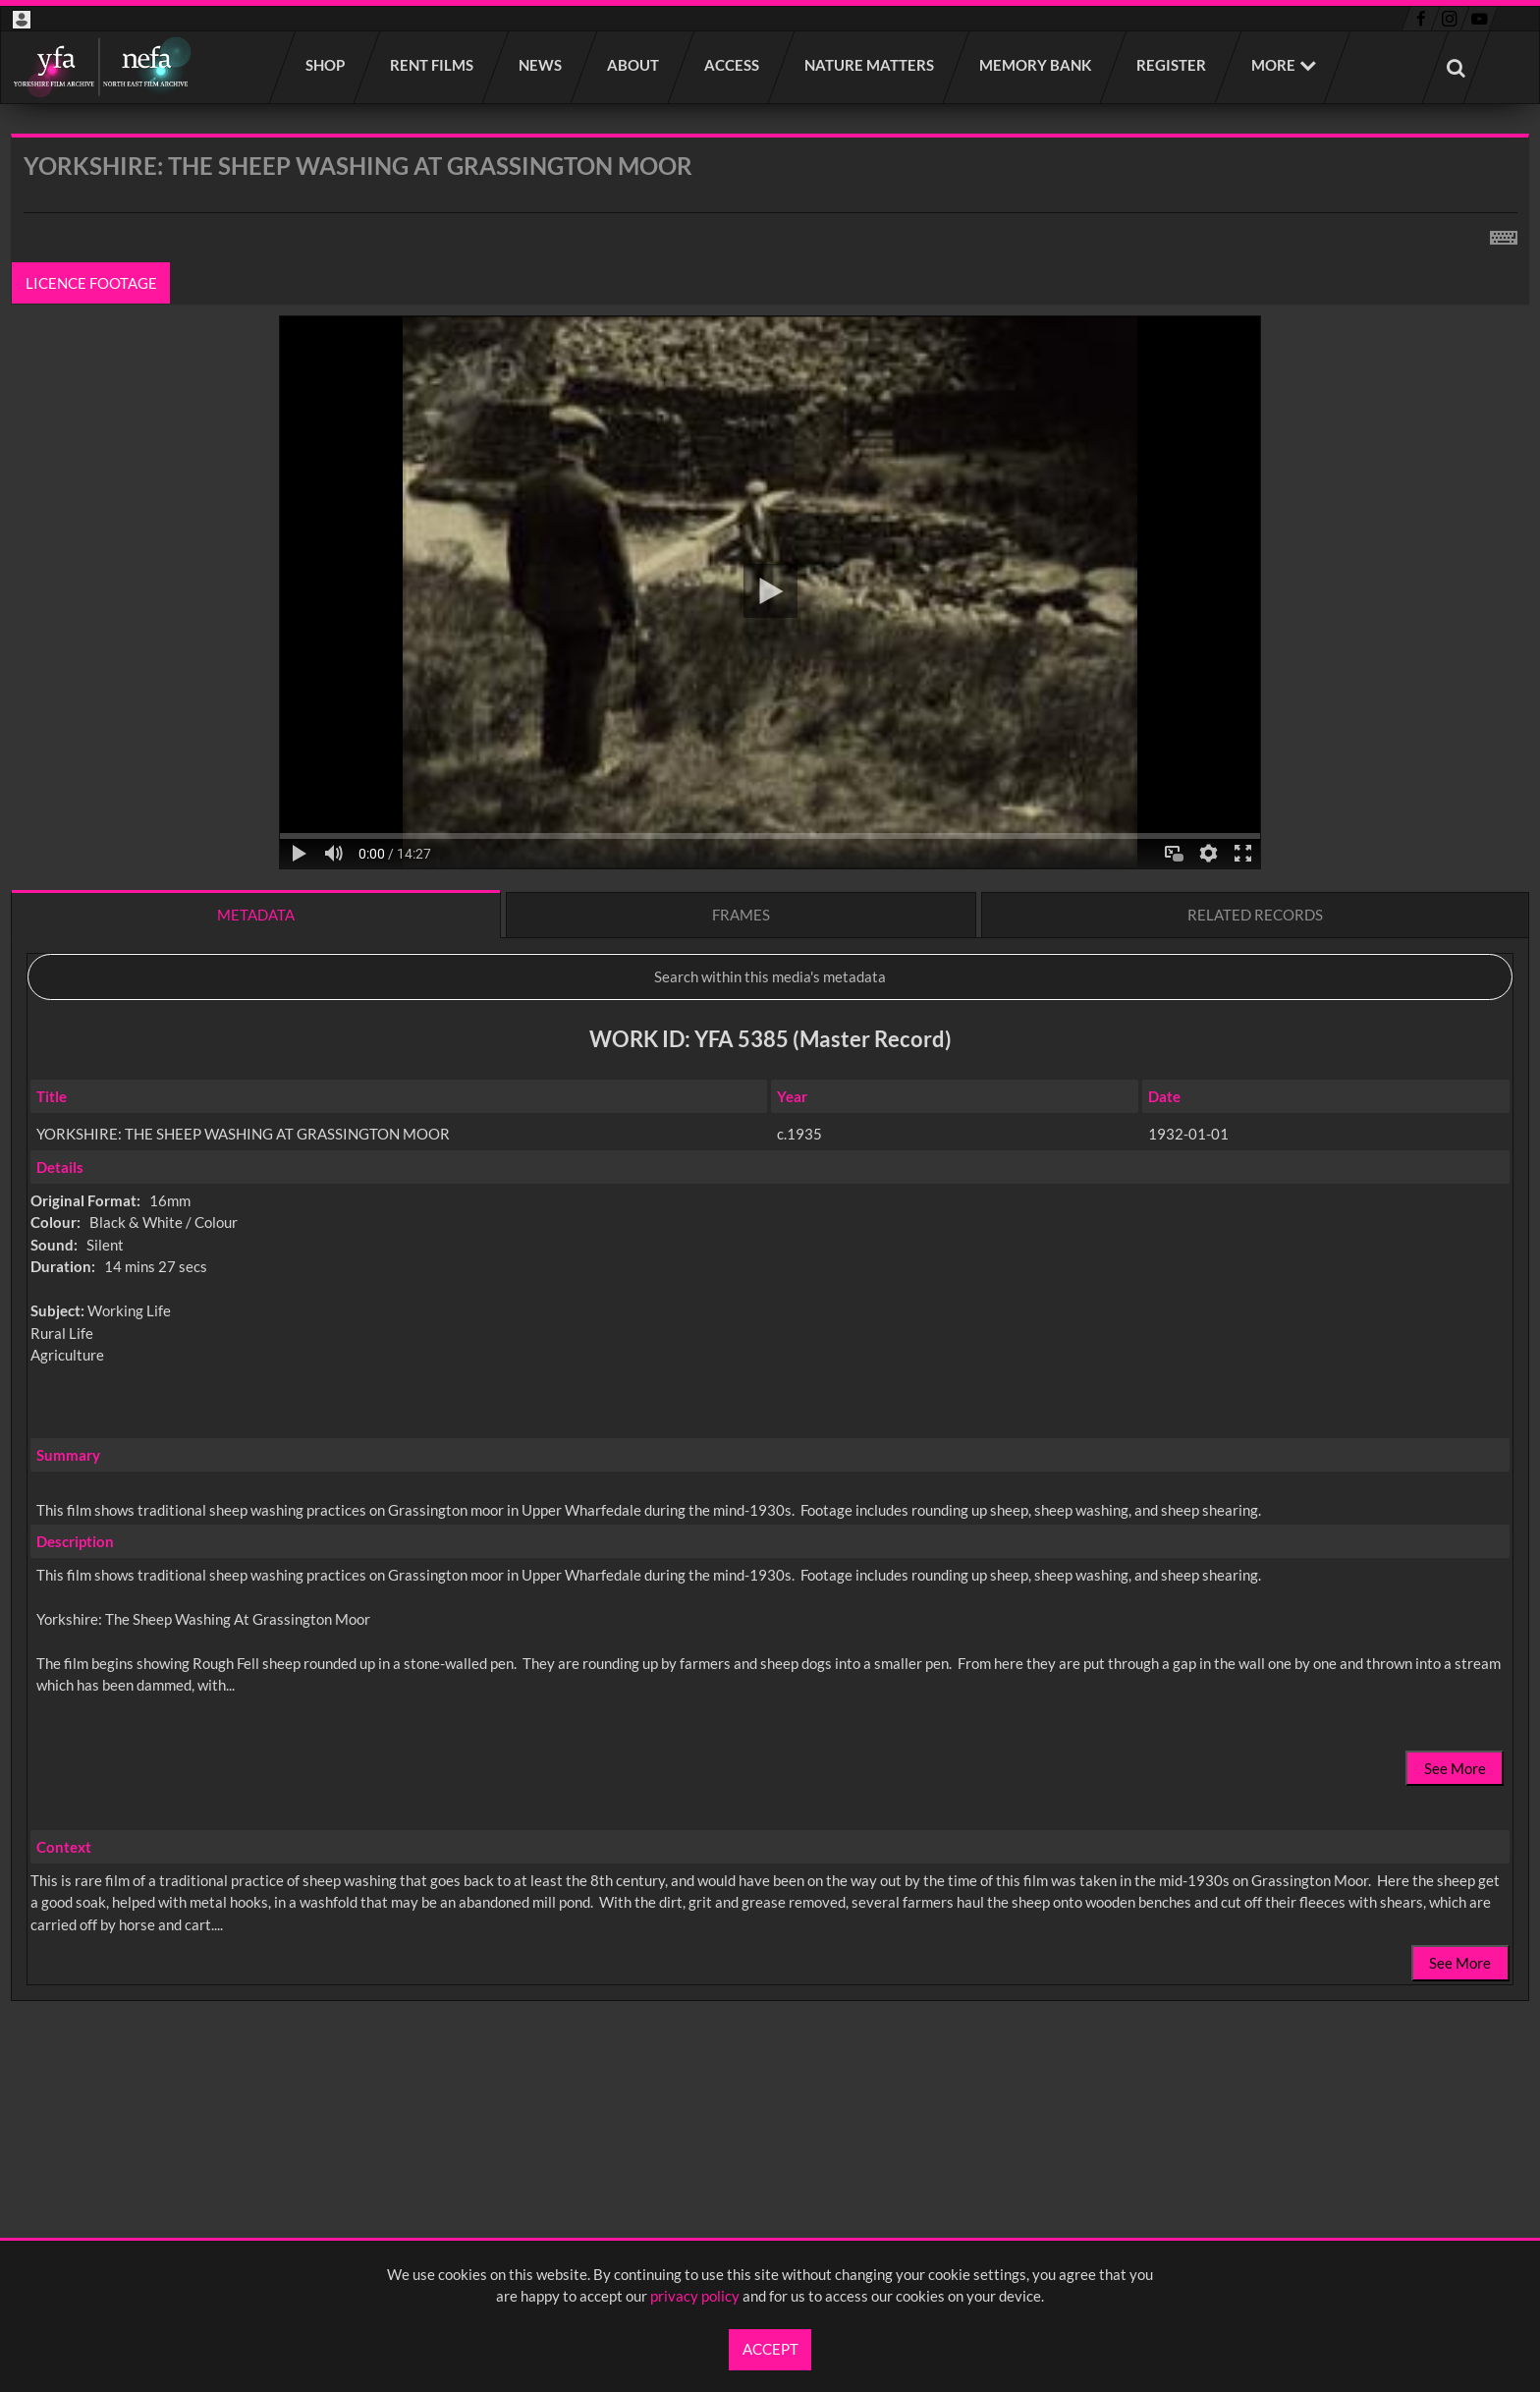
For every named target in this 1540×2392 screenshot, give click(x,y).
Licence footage (91, 283)
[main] (770, 1119)
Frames (741, 914)
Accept (770, 2349)
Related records (1255, 914)
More (1273, 65)
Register (1172, 65)
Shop (326, 65)
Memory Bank (1036, 65)
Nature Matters (870, 65)
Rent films (432, 65)
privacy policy (695, 2296)
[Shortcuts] (1503, 233)
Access (732, 65)
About (634, 65)
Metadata (256, 914)
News (541, 65)
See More (1455, 1768)
